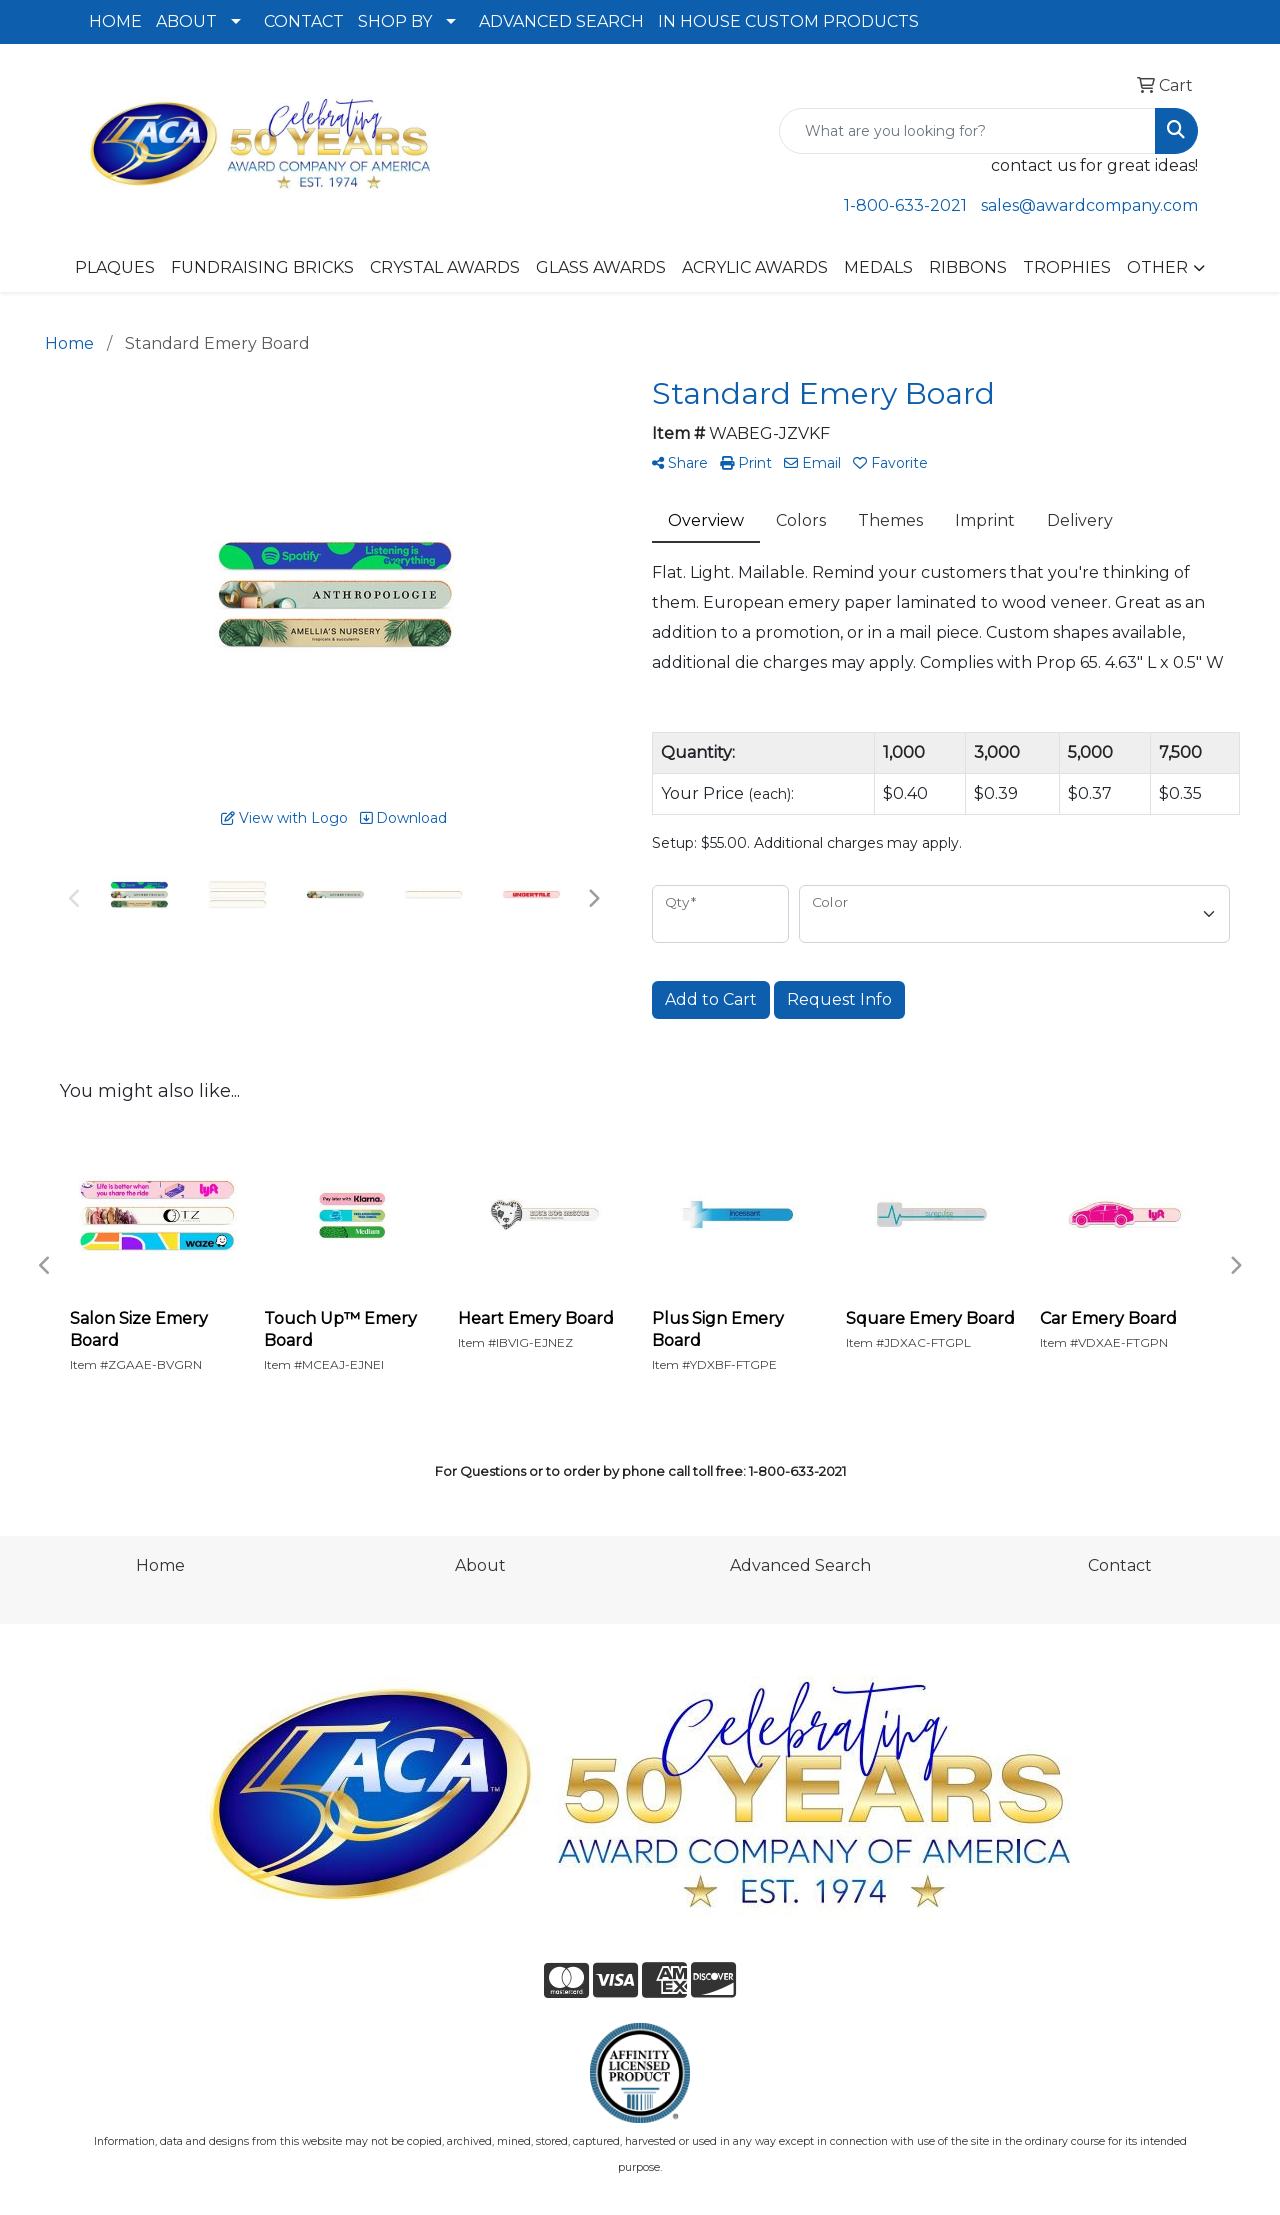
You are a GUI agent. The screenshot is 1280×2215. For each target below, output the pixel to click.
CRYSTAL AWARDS (445, 267)
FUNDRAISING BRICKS (262, 267)
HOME (115, 21)
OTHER (1157, 267)
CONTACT (304, 21)
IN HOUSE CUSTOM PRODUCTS (788, 21)
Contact (1120, 1565)
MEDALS (878, 267)
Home (160, 1565)
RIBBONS (968, 267)
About (480, 1565)
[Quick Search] (967, 131)
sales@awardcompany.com (1089, 205)
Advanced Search (800, 1565)
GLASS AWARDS (601, 267)
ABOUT (186, 21)
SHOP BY (395, 21)
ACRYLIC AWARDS (755, 267)
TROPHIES (1067, 267)
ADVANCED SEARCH (561, 21)
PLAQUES (115, 267)
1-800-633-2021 (905, 205)
